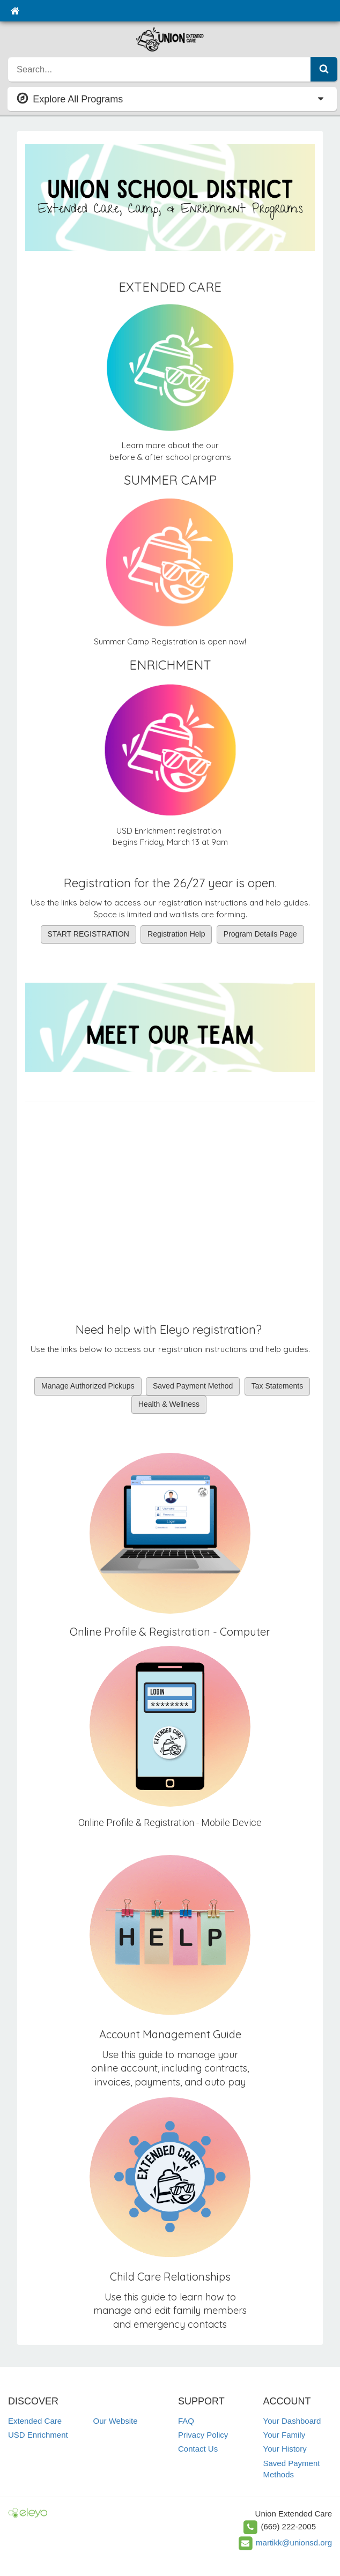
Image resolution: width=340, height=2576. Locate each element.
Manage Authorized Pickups (88, 1386)
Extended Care (35, 2420)
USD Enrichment (38, 2434)
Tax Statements (278, 1386)
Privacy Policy (203, 2434)
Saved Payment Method (193, 1386)
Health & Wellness (168, 1404)
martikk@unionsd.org (294, 2542)
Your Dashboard (292, 2420)
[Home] (15, 10)
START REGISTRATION (88, 934)
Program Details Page (260, 934)
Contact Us (198, 2448)
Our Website (115, 2420)
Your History (285, 2448)
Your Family (284, 2434)
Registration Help (176, 934)
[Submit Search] (324, 69)
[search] (159, 69)
